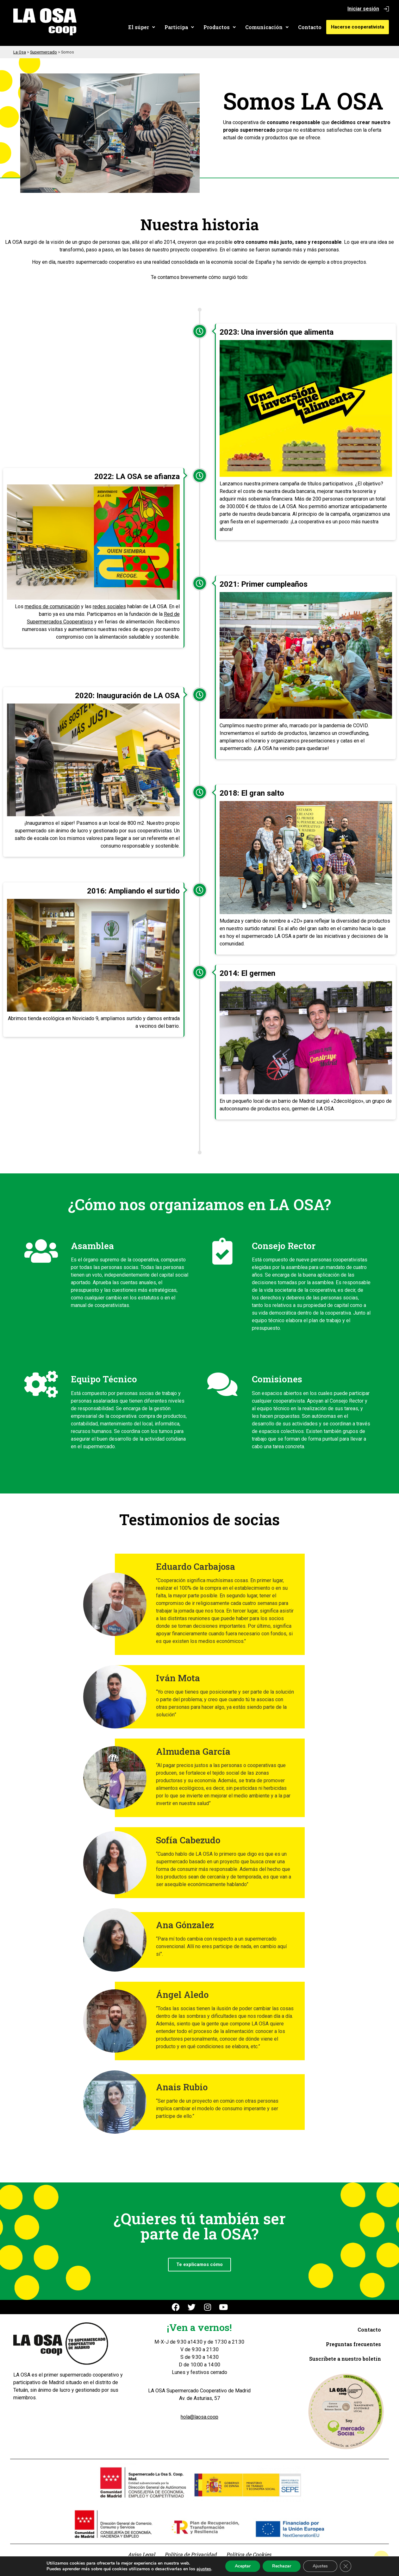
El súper (142, 27)
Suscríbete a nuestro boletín (345, 2358)
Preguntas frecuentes (353, 2344)
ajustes (203, 2569)
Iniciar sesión (363, 9)
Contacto (311, 27)
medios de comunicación (52, 606)
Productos (221, 27)
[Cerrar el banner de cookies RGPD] (345, 2566)
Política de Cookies (248, 2554)
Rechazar (281, 2566)
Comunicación (268, 27)
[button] (143, 27)
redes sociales (109, 606)
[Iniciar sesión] (386, 8)
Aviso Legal (141, 2554)
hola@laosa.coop (199, 2417)
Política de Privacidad (191, 2554)
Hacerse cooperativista (358, 27)
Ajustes (320, 2566)
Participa (180, 27)
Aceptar (243, 2566)
